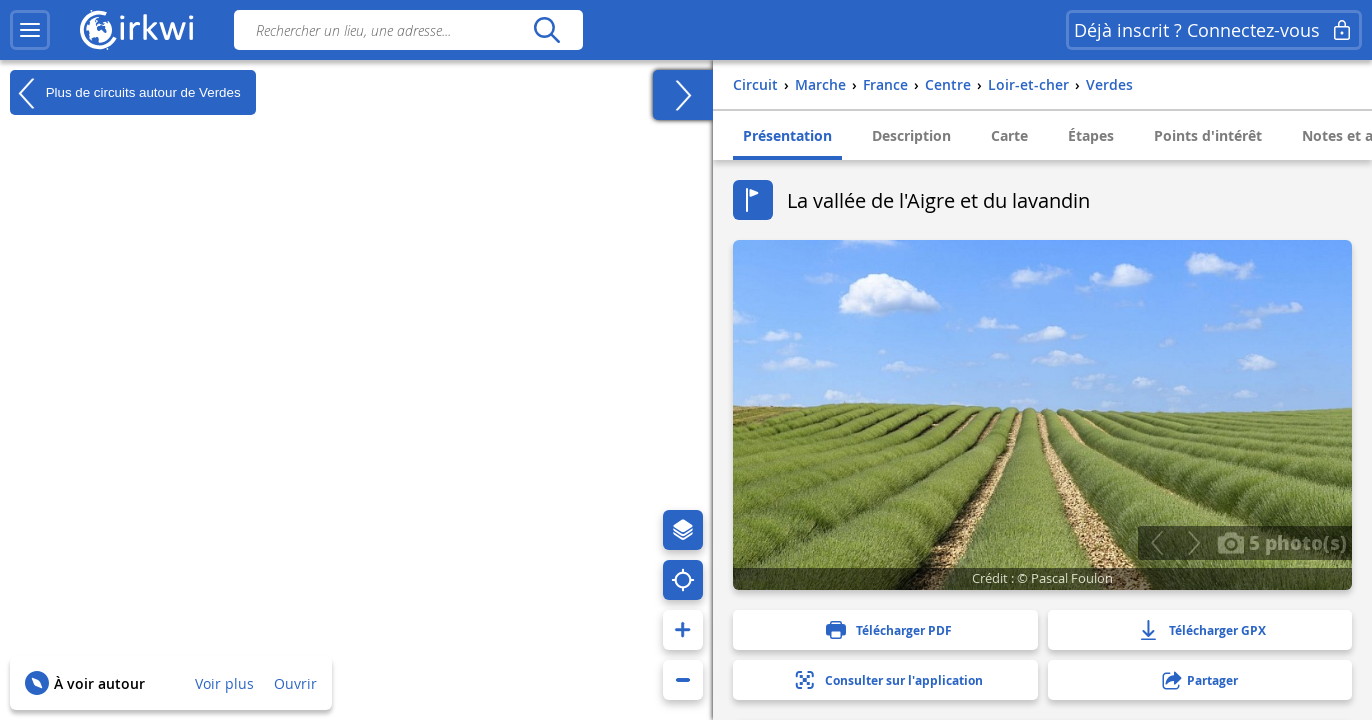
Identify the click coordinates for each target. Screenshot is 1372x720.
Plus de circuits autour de (125, 93)
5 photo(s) (1282, 542)
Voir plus (224, 683)
